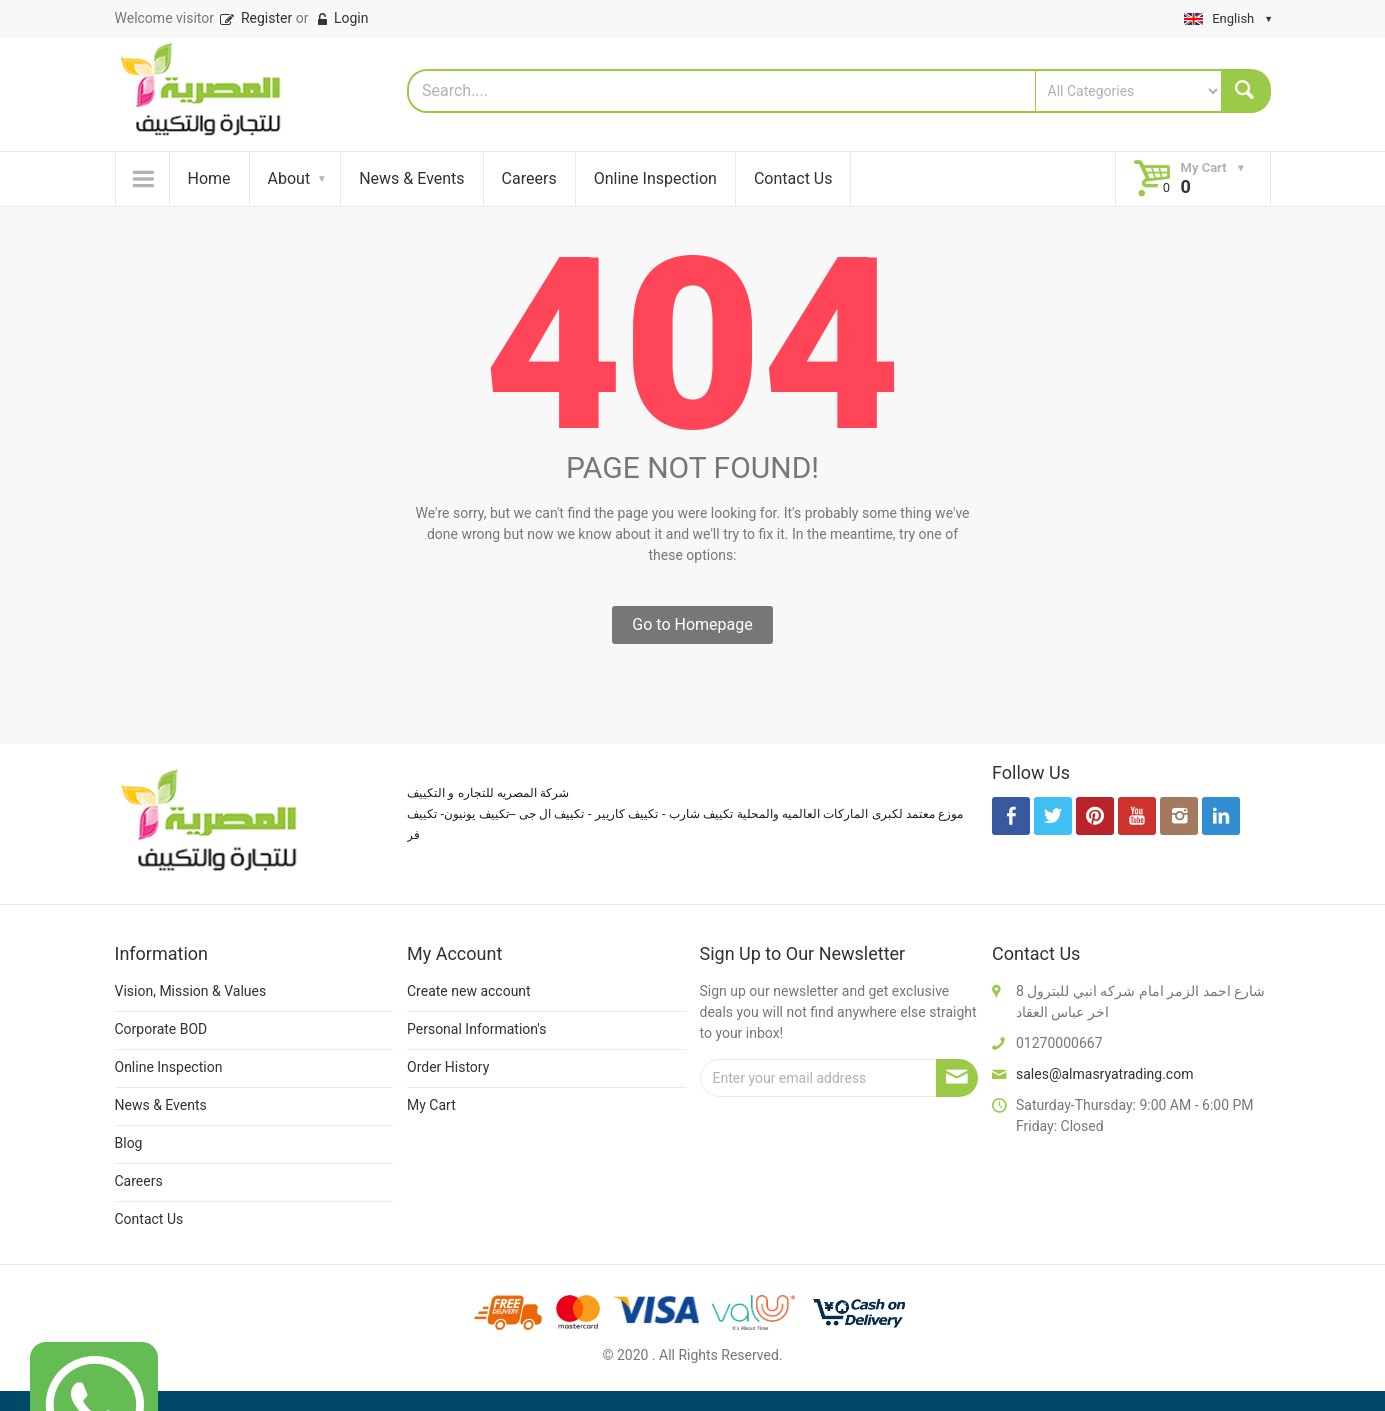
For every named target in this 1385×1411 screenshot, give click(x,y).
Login (341, 18)
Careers (529, 178)
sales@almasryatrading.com (1104, 1074)
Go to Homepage (692, 624)
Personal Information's (477, 1029)
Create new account (469, 991)
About (289, 178)
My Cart (431, 1105)
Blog (129, 1143)
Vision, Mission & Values (191, 991)
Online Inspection (655, 178)
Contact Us (793, 178)
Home (209, 178)
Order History (448, 1067)
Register (254, 18)
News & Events (411, 178)
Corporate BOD (161, 1029)
